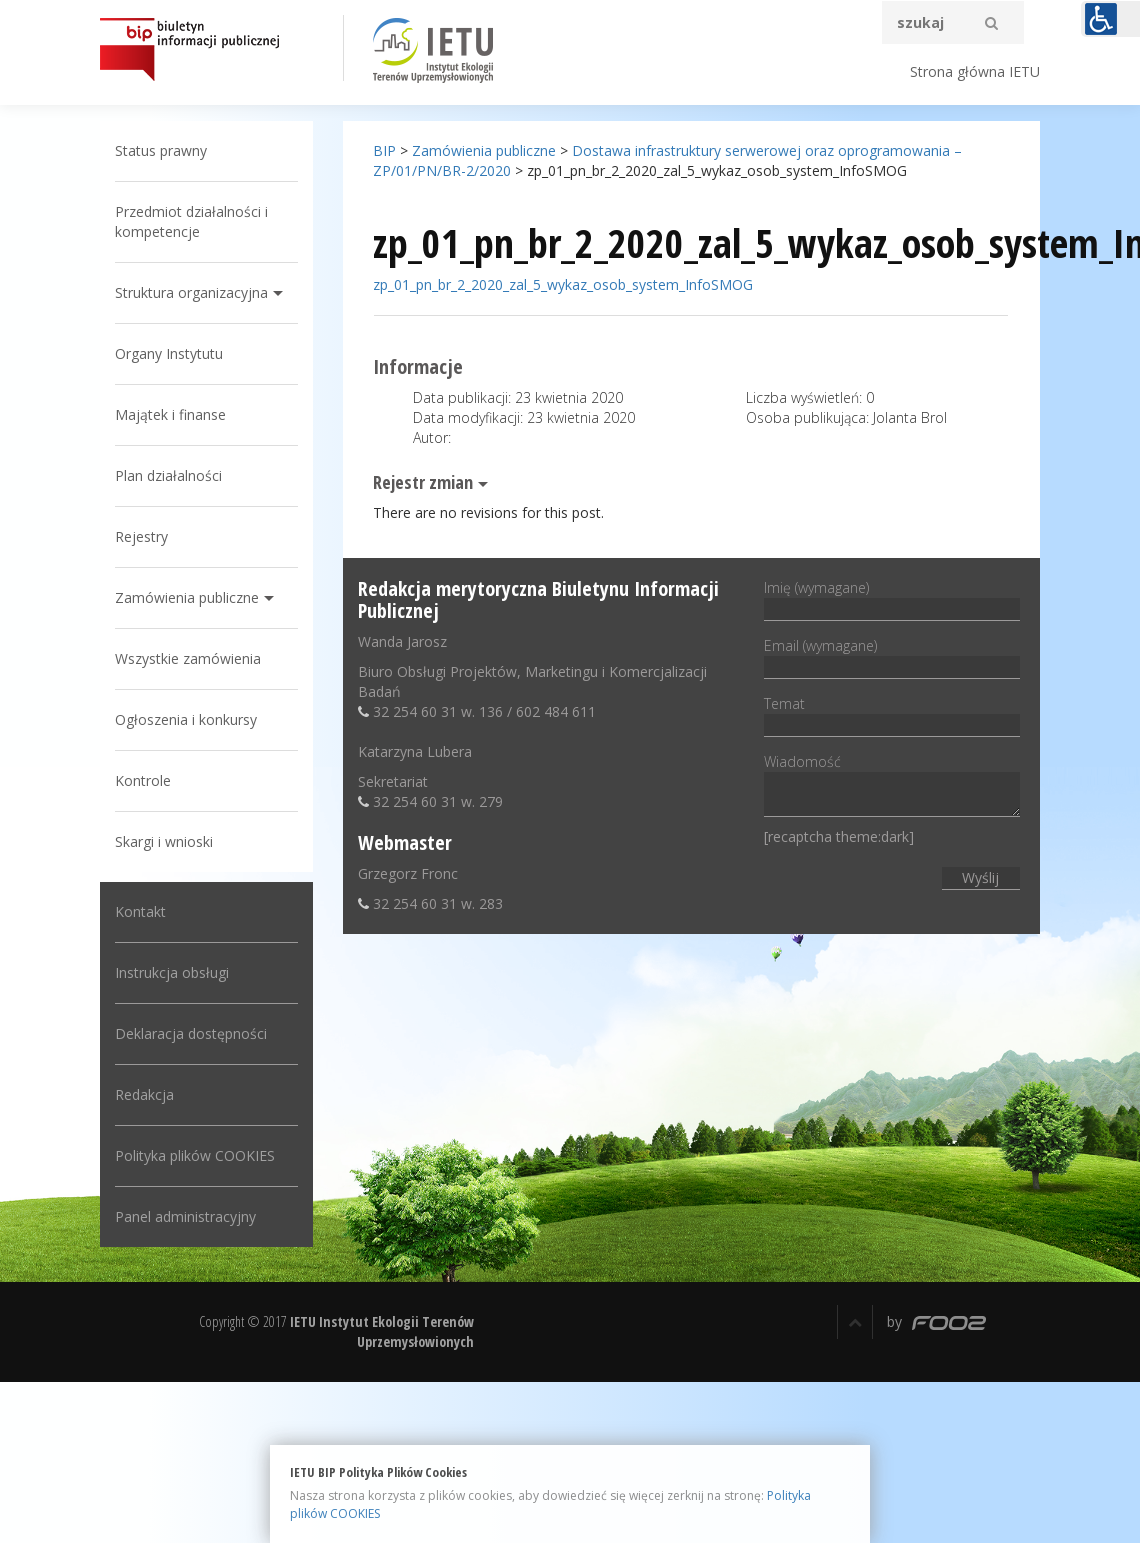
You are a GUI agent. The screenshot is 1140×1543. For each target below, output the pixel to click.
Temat (891, 714)
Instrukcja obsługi (172, 972)
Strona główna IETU (975, 71)
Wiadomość (891, 786)
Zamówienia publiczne (187, 597)
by (936, 1321)
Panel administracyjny (185, 1216)
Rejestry (141, 536)
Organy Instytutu (169, 353)
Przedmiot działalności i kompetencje (191, 221)
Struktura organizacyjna (191, 292)
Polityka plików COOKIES (195, 1155)
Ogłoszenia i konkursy (186, 719)
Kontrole (143, 780)
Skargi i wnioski (164, 841)
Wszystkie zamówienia (188, 658)
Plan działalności (168, 475)
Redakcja (144, 1094)
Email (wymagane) (891, 656)
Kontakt (140, 911)
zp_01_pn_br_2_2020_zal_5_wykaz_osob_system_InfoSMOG (563, 284)
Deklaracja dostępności (191, 1033)
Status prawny (161, 150)
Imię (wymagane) (891, 598)
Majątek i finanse (170, 414)
